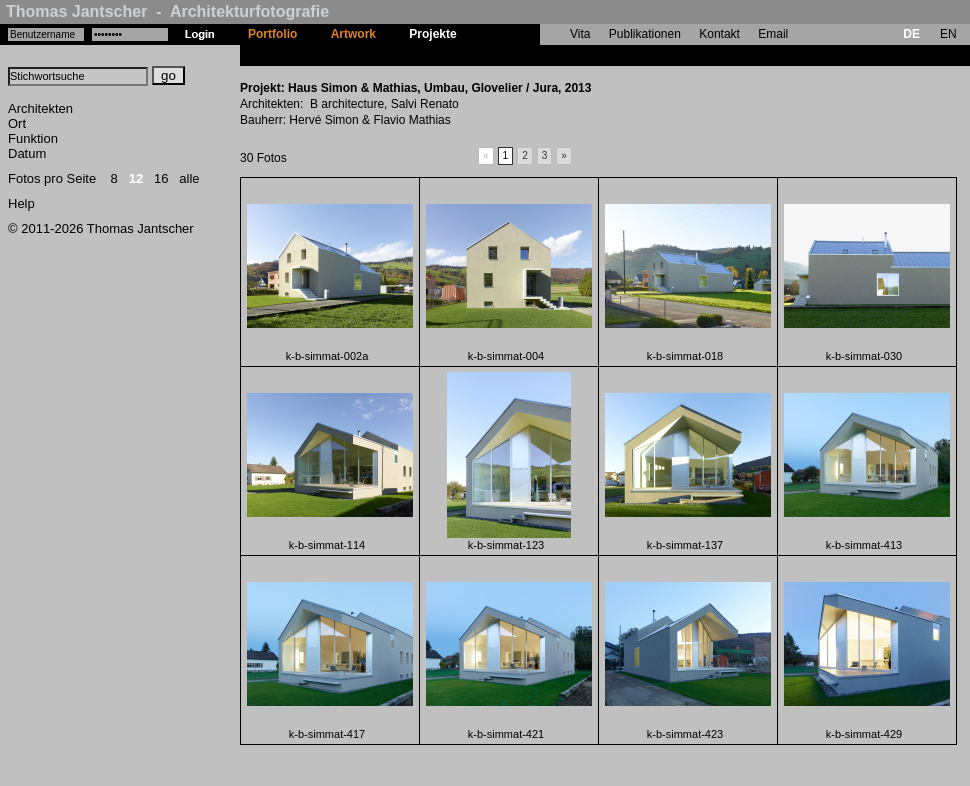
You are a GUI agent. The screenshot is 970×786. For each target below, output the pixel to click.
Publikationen (645, 34)
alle (189, 178)
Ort (17, 123)
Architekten (40, 108)
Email (773, 34)
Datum (27, 153)
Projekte (432, 34)
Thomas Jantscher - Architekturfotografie (167, 11)
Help (21, 203)
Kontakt (719, 34)
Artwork (353, 34)
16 (161, 178)
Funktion (33, 138)
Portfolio (272, 34)
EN (948, 34)
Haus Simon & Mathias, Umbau (561, 55)
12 (136, 178)
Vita (580, 34)
